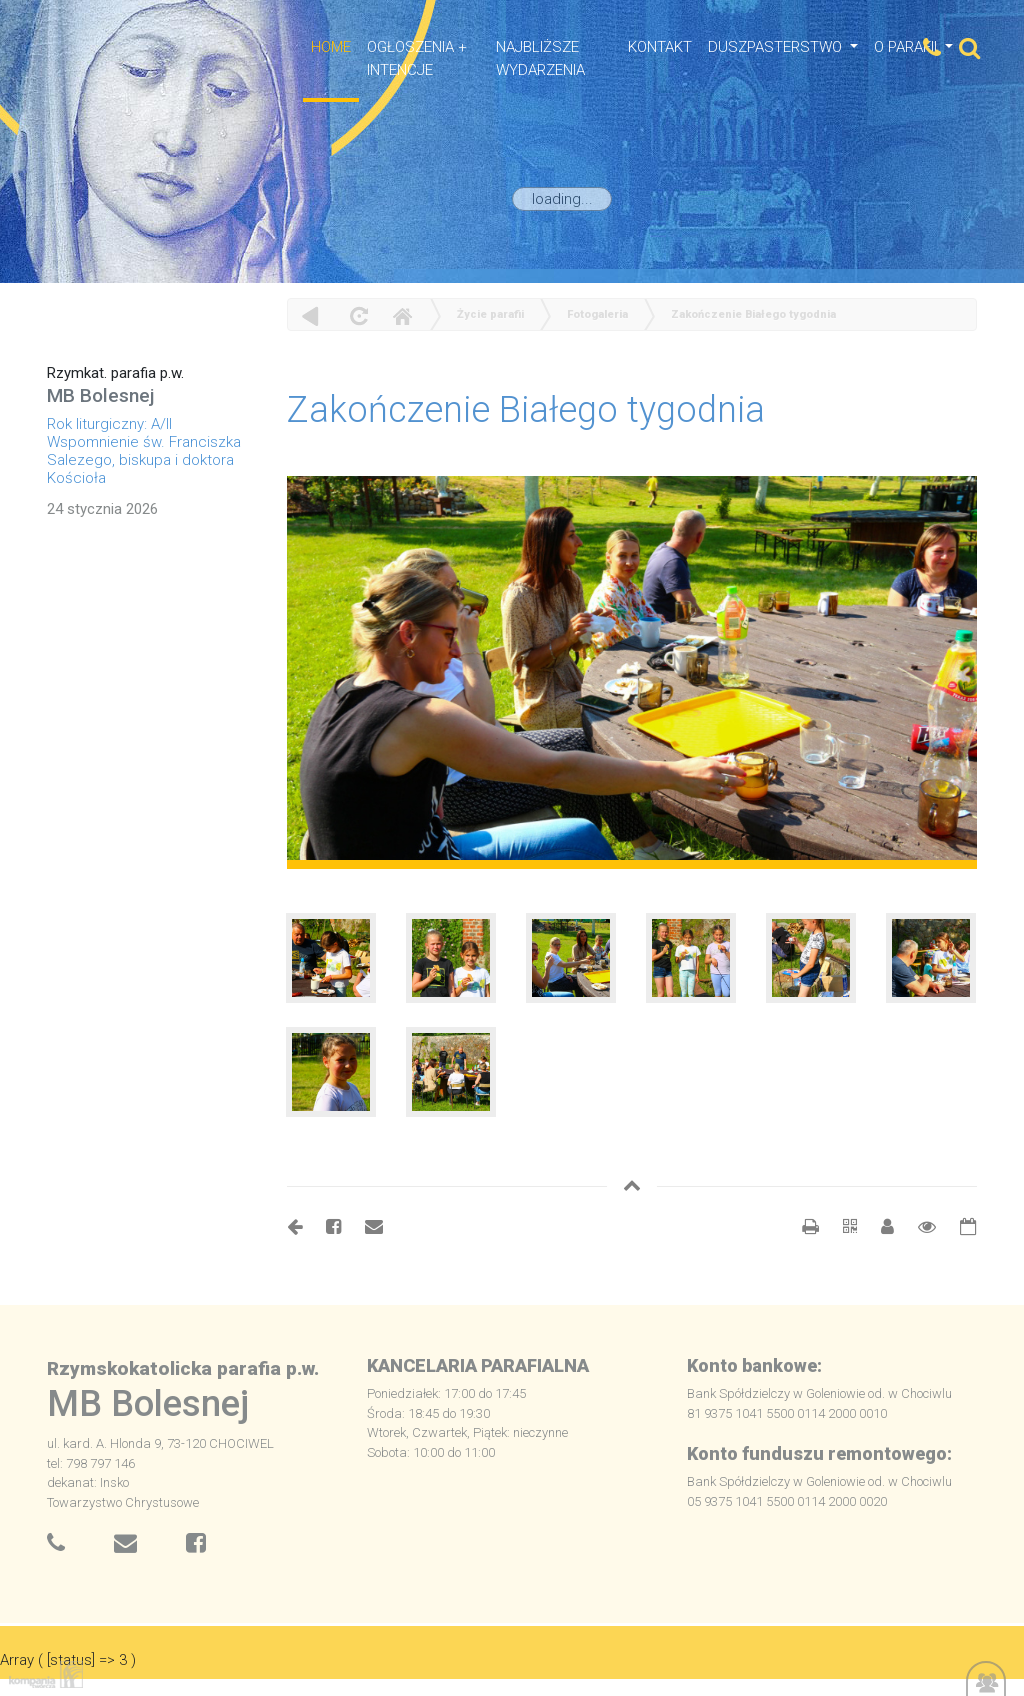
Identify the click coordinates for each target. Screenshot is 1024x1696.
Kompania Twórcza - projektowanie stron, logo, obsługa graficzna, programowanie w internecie (42, 1674)
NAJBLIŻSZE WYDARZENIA (540, 58)
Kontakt (660, 47)
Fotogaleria (597, 314)
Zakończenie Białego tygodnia (753, 314)
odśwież (356, 315)
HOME (331, 47)
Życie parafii (490, 314)
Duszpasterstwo (777, 47)
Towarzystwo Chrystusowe (123, 1502)
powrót (310, 315)
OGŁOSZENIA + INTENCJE (417, 58)
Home (402, 315)
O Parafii (907, 47)
